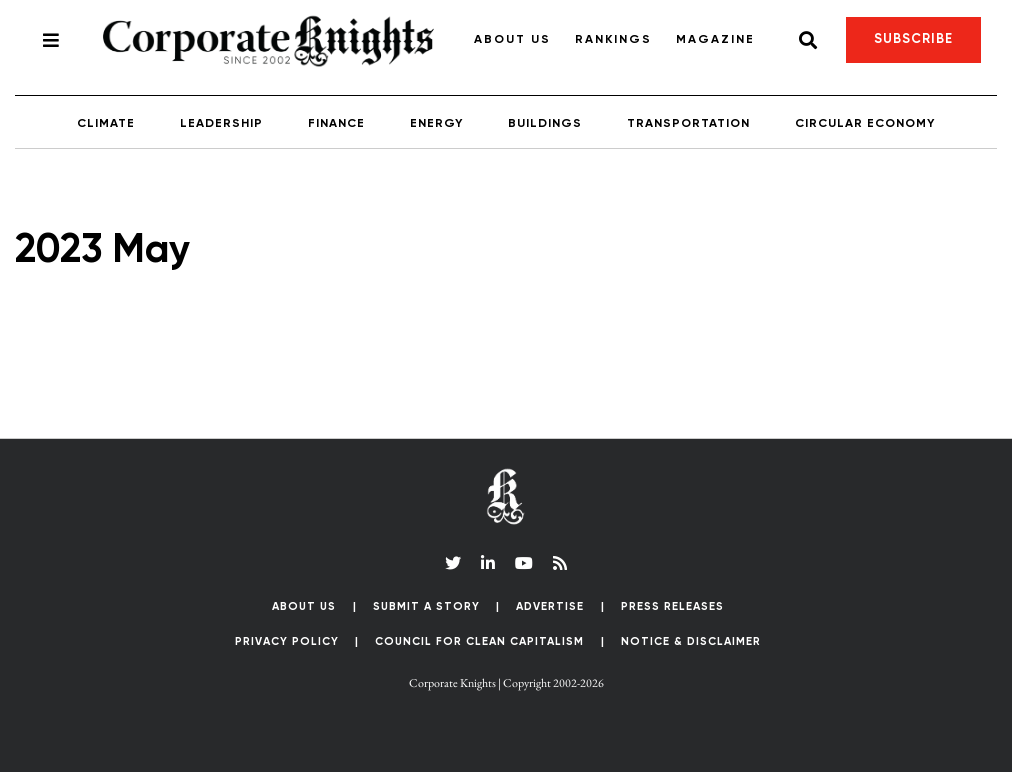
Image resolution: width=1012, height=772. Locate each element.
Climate (106, 124)
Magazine (715, 40)
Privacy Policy (287, 641)
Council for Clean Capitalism (479, 641)
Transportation (688, 124)
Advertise (550, 606)
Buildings (545, 124)
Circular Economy (865, 124)
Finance (336, 124)
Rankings (613, 40)
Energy (436, 124)
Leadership (221, 124)
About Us (512, 40)
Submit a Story (426, 606)
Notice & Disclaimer (691, 641)
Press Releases (672, 606)
